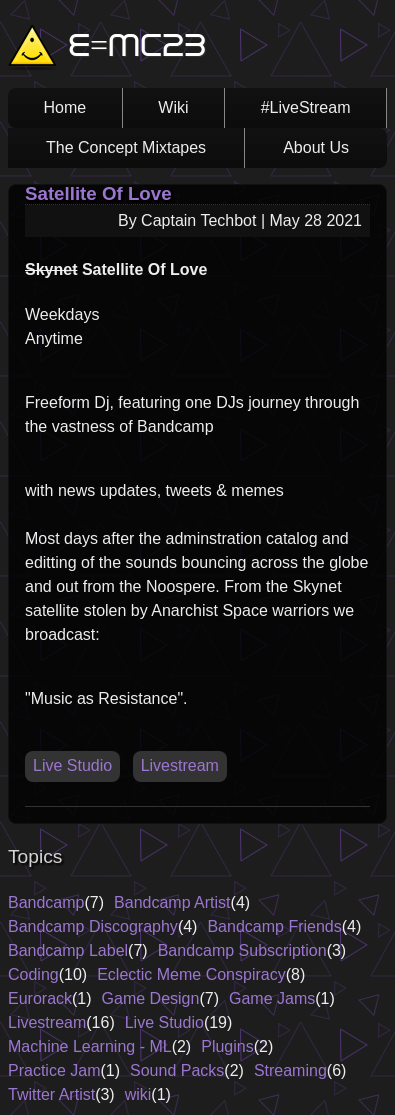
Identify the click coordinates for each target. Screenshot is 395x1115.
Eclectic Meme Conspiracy (191, 974)
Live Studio (72, 765)
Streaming (290, 1070)
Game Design (151, 998)
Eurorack (40, 998)
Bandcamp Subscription (242, 950)
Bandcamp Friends (274, 926)
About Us (316, 147)
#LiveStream (306, 107)
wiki (138, 1094)
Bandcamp (46, 902)
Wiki (173, 107)
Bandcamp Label (68, 950)
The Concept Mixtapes (126, 147)
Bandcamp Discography (93, 926)
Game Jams (272, 998)
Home (65, 107)
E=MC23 (137, 48)
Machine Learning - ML (90, 1046)
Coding (33, 974)
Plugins (227, 1046)
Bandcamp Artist (172, 902)
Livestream (180, 765)
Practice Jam (54, 1070)
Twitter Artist (51, 1094)
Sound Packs (177, 1070)
